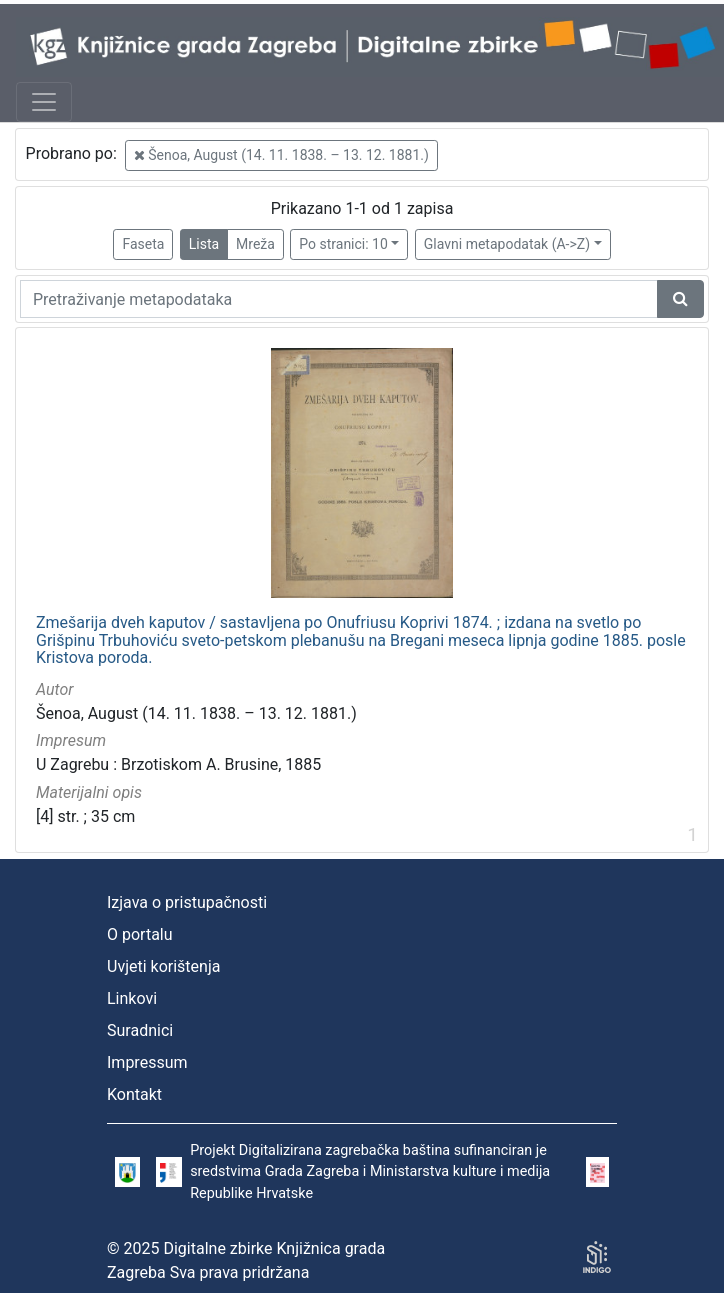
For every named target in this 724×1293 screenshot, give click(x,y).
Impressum (147, 1062)
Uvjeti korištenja (163, 966)
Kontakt (134, 1094)
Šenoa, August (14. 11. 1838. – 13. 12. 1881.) (281, 155)
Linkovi (132, 998)
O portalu (140, 934)
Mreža (255, 244)
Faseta (143, 244)
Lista (204, 244)
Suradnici (140, 1030)
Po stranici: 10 (343, 244)
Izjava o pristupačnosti (187, 902)
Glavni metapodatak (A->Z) (507, 244)
